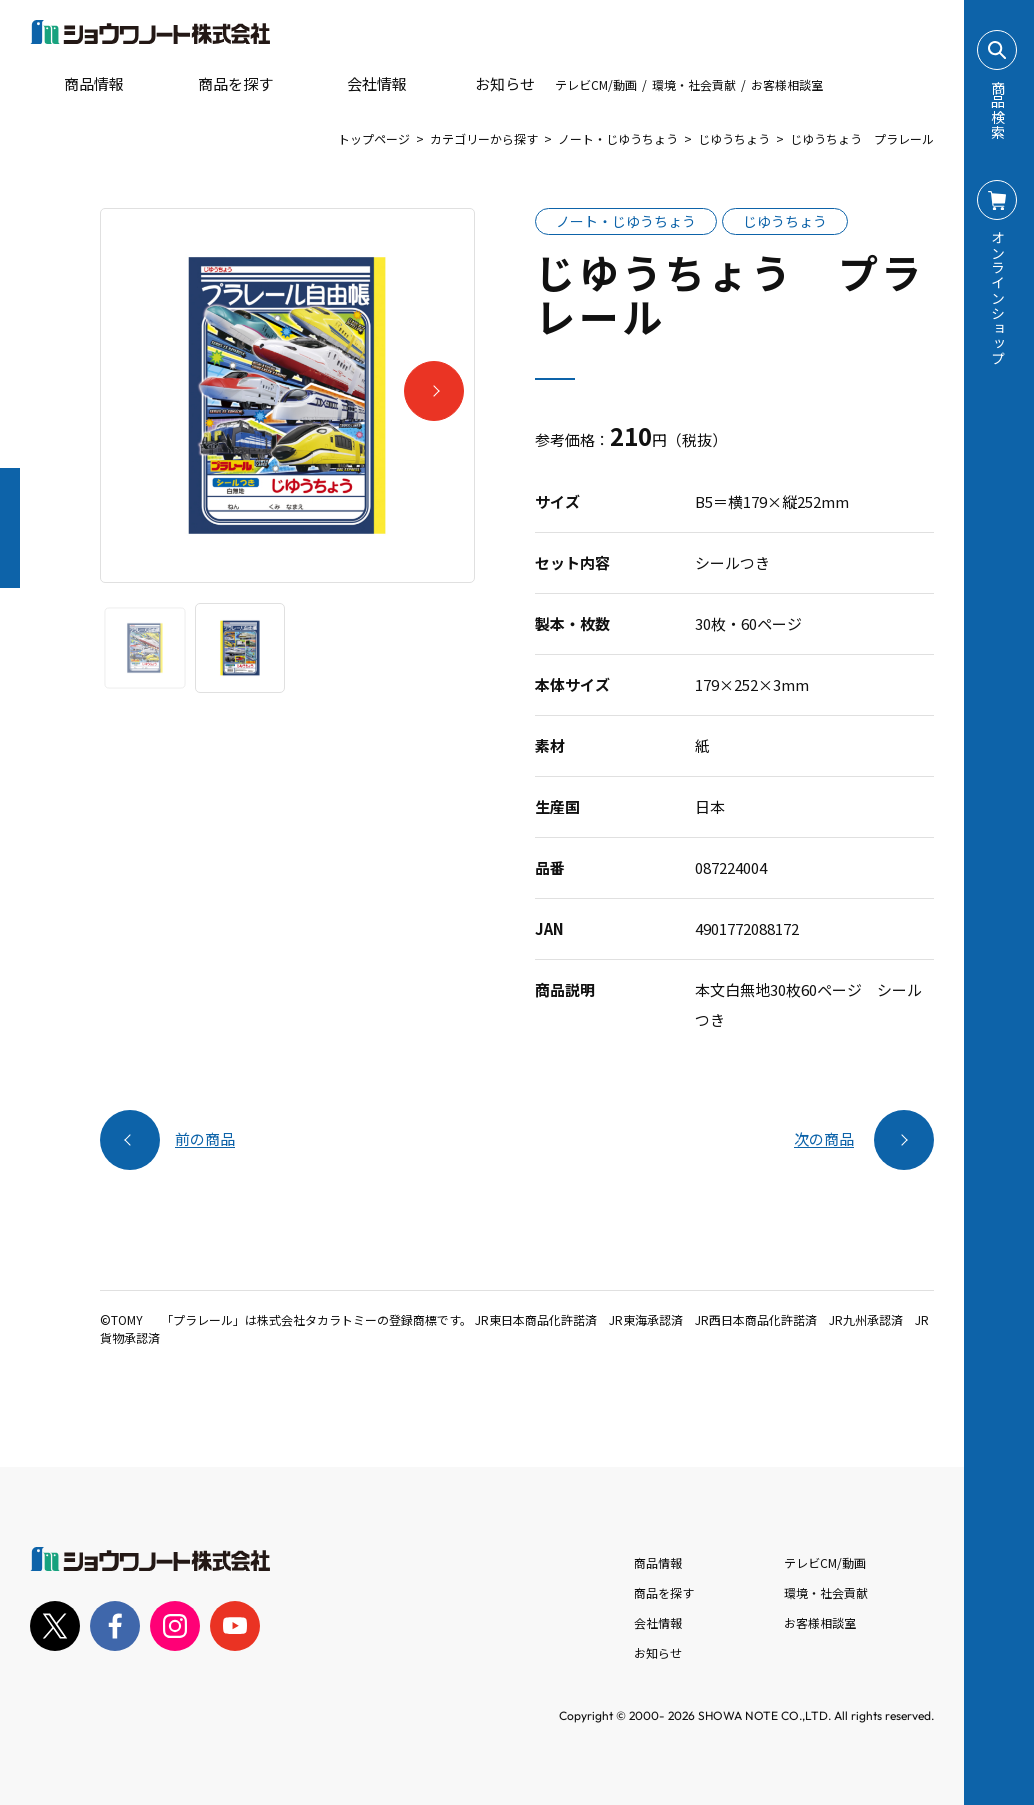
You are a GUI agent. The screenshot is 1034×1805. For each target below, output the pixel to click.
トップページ (374, 138)
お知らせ (491, 84)
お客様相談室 (787, 84)
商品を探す (218, 84)
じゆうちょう (734, 138)
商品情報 (658, 1562)
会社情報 (658, 1622)
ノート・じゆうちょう (618, 138)
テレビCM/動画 (596, 84)
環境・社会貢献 (694, 84)
